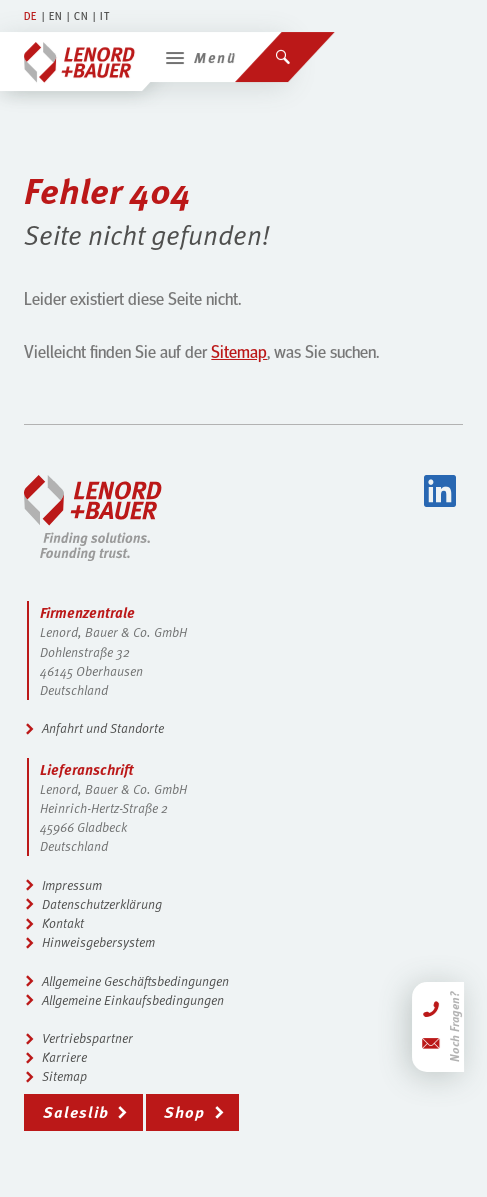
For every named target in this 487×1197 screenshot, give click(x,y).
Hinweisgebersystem (98, 942)
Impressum (72, 885)
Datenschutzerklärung (102, 904)
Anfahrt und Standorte (103, 728)
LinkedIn (440, 491)
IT (105, 15)
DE (30, 15)
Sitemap (239, 351)
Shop (184, 1111)
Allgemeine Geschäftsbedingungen (135, 981)
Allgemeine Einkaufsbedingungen (133, 1000)
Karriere (64, 1057)
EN (56, 15)
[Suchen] (285, 50)
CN (81, 15)
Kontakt (63, 923)
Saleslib (76, 1111)
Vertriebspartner (87, 1038)
